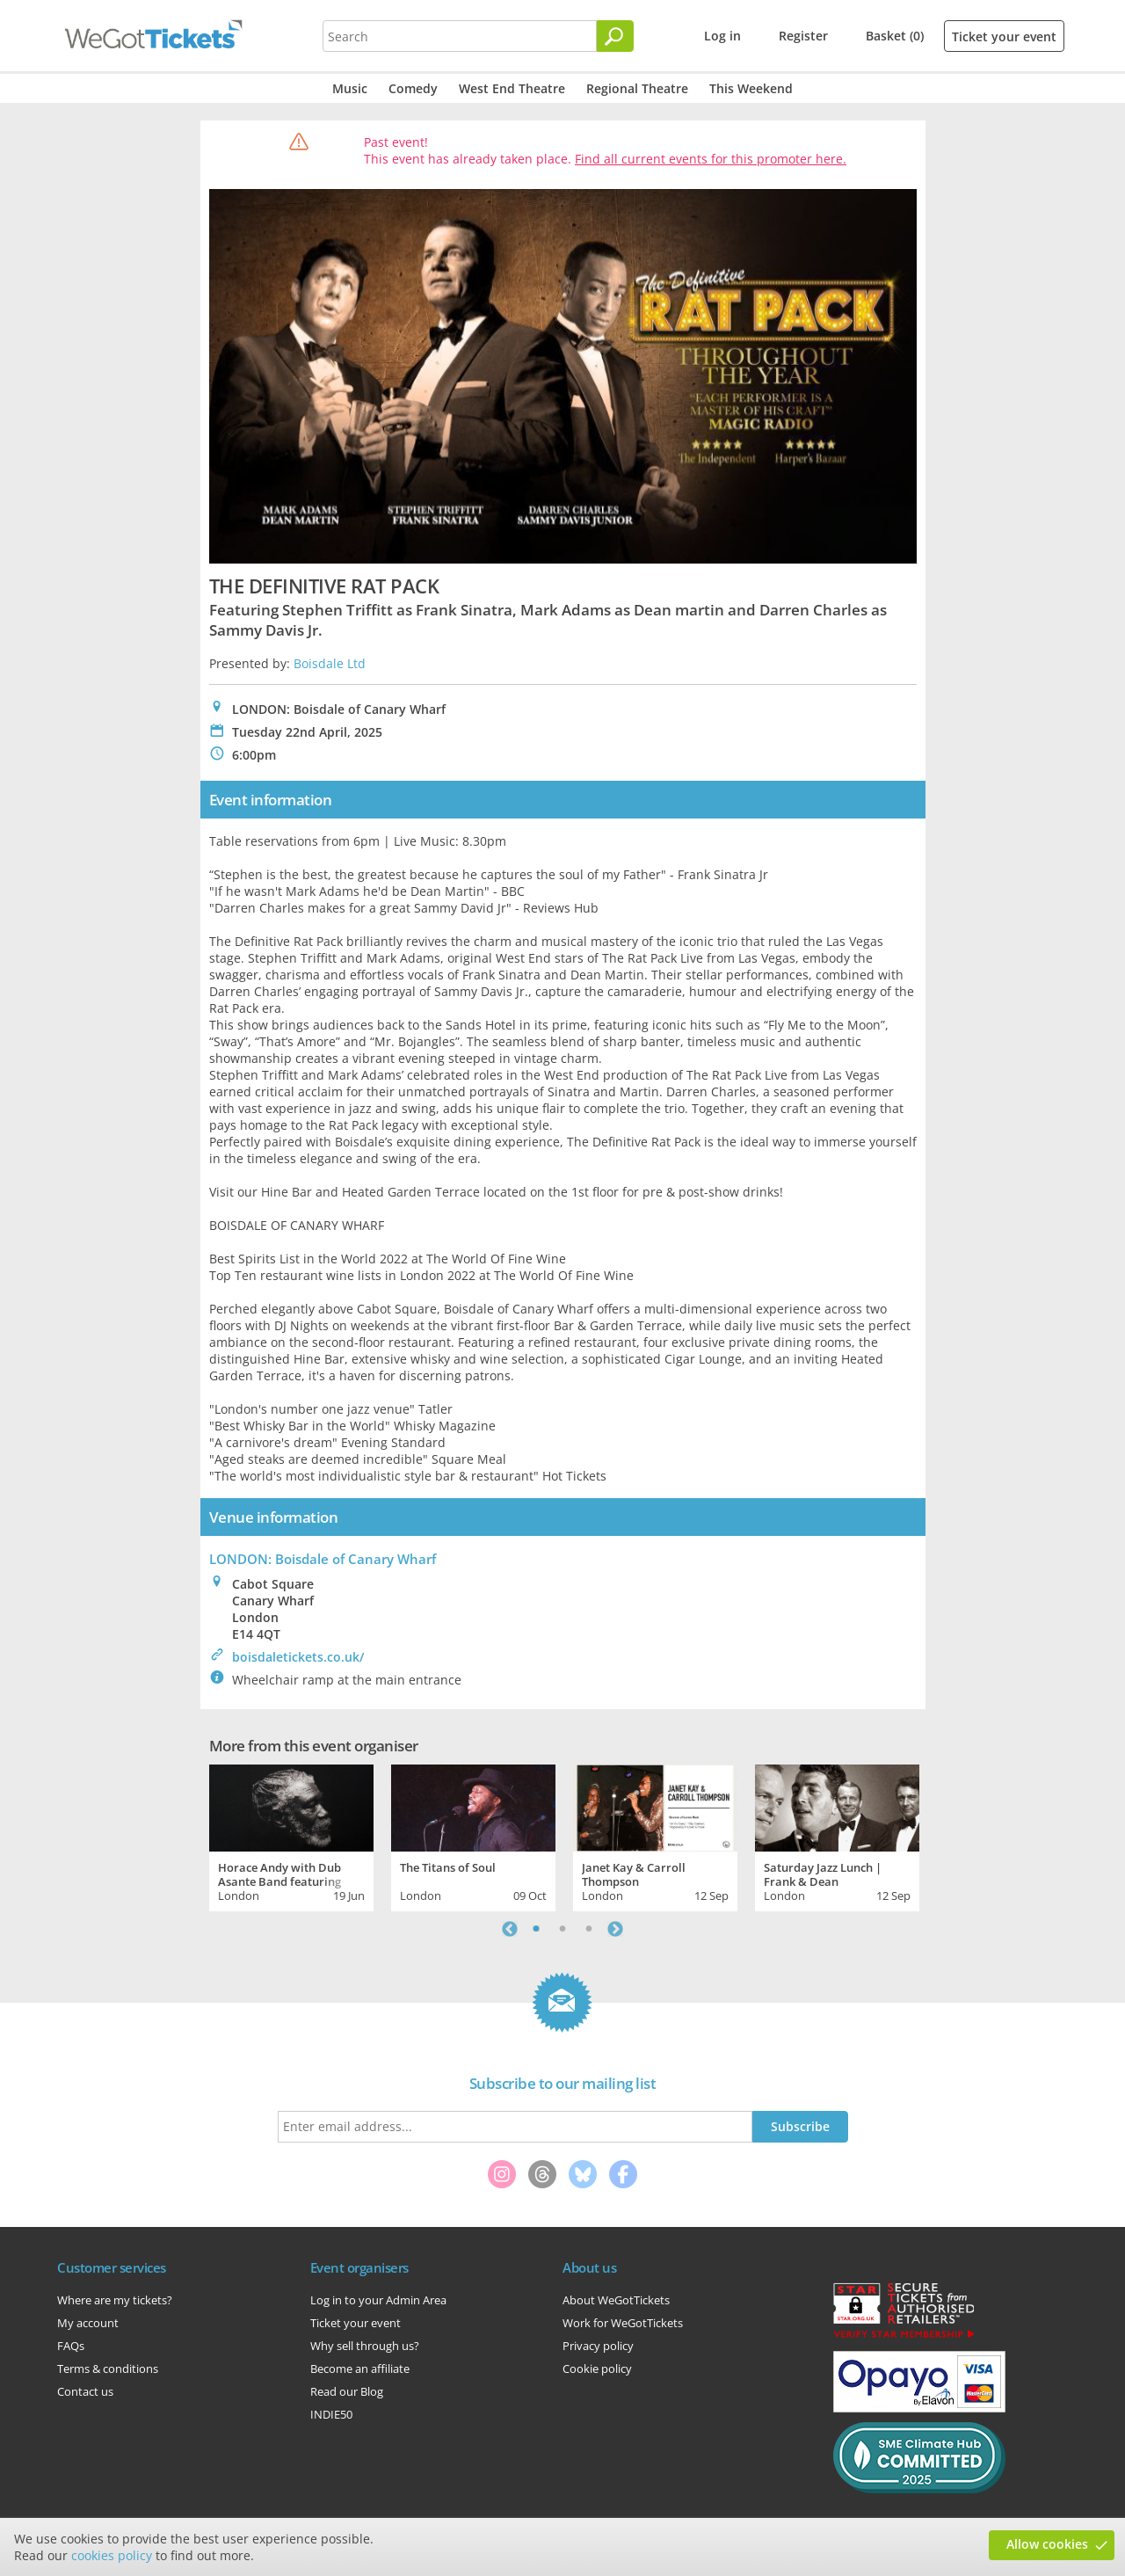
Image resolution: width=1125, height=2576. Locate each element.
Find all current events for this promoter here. (710, 158)
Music (349, 88)
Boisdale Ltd (330, 663)
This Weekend (751, 88)
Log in (722, 35)
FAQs (70, 2346)
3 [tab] (589, 1929)
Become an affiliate (360, 2368)
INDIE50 (331, 2414)
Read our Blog (346, 2391)
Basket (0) (895, 35)
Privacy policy (598, 2346)
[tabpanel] (291, 1835)
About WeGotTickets (616, 2300)
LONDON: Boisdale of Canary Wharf (322, 1559)
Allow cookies (1047, 2544)
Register (803, 35)
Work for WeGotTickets (622, 2323)
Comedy (413, 88)
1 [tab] (536, 1929)
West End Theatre (512, 88)
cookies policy (111, 2555)
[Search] (615, 36)
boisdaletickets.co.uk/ (298, 1656)
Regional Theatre (637, 88)
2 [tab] (562, 1929)
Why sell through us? (364, 2346)
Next (615, 1929)
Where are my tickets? (114, 2300)
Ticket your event (1004, 36)
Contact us (85, 2391)
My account (88, 2323)
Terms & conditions (107, 2368)
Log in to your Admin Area (378, 2300)
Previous (510, 1929)
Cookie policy (597, 2368)
